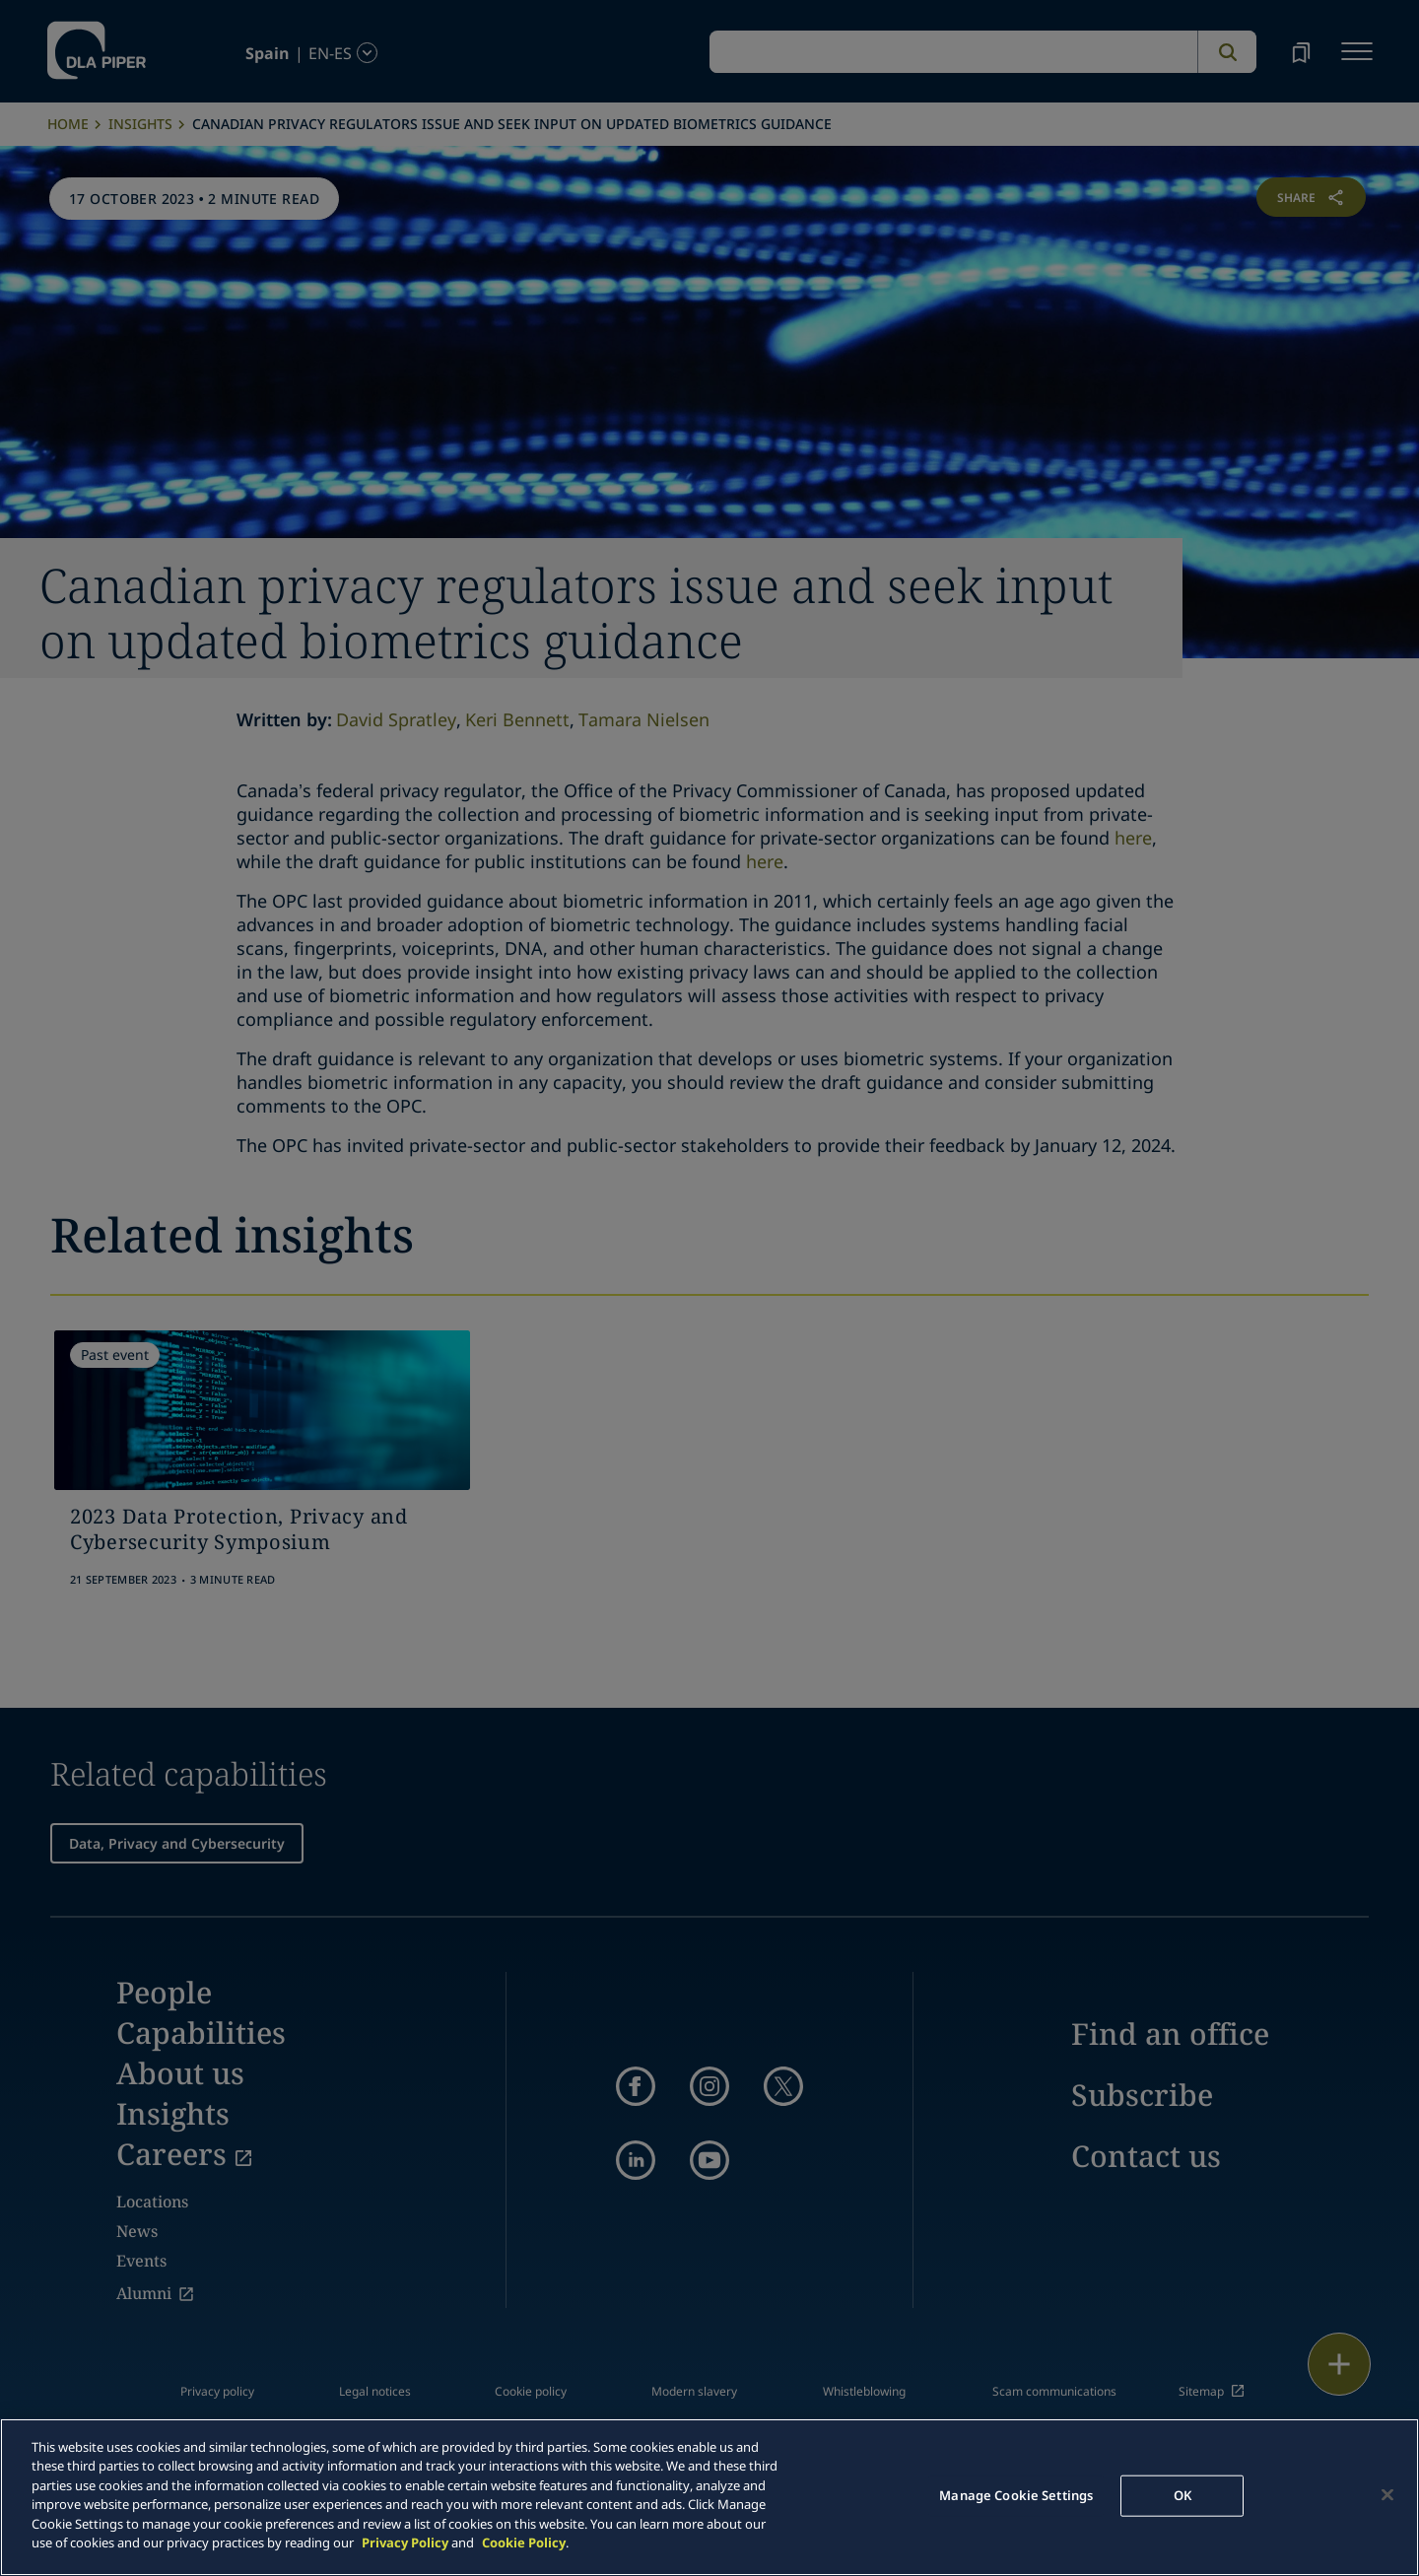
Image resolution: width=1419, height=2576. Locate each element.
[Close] (1387, 2494)
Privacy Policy (405, 2542)
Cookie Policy (524, 2542)
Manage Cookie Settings (1016, 2495)
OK (1182, 2495)
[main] (709, 2497)
